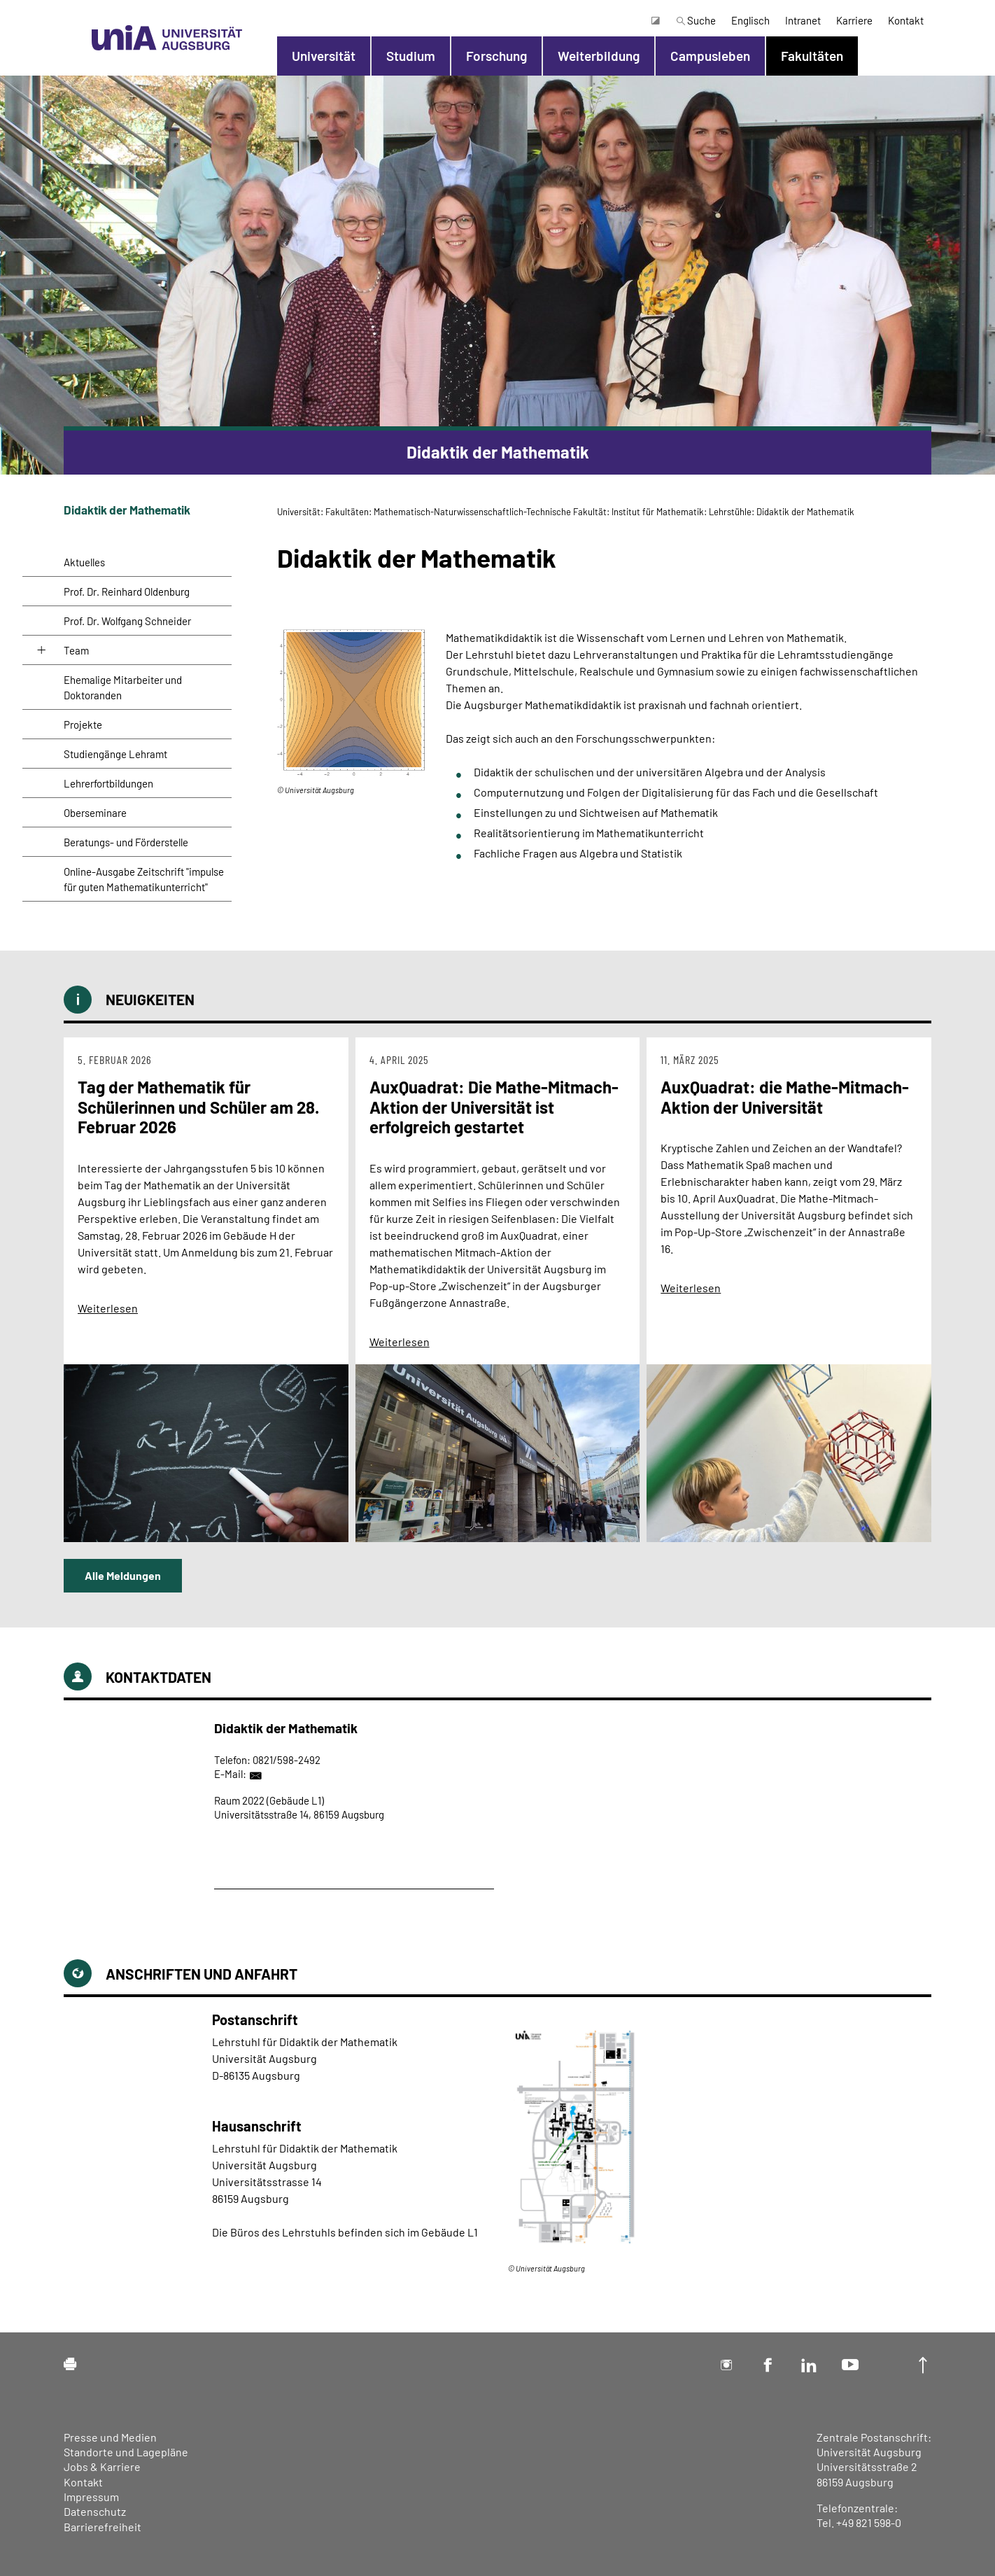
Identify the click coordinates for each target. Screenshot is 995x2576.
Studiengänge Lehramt (115, 754)
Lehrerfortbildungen (108, 783)
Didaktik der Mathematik (127, 510)
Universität (323, 56)
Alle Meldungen (123, 1575)
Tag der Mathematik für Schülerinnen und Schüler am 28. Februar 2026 (198, 1107)
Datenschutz (95, 2511)
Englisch (750, 20)
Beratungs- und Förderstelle (126, 842)
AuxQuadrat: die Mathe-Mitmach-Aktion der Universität (785, 1097)
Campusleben (710, 56)
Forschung (496, 56)
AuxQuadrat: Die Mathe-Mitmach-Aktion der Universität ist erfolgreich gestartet (494, 1107)
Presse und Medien (110, 2437)
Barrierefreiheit (102, 2526)
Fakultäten (812, 56)
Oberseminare (95, 812)
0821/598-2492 (286, 1760)
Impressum (91, 2496)
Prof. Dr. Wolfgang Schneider (127, 621)
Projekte (83, 724)
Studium (410, 56)
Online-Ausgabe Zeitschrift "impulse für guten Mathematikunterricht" (144, 879)
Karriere (854, 20)
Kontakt (906, 20)
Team (76, 650)
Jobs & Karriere (102, 2466)
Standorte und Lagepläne (126, 2451)
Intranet (803, 20)
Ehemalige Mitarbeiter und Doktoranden (123, 687)
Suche (696, 20)
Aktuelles (84, 562)
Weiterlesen (108, 1308)
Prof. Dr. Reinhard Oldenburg (127, 591)
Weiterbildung (599, 56)
